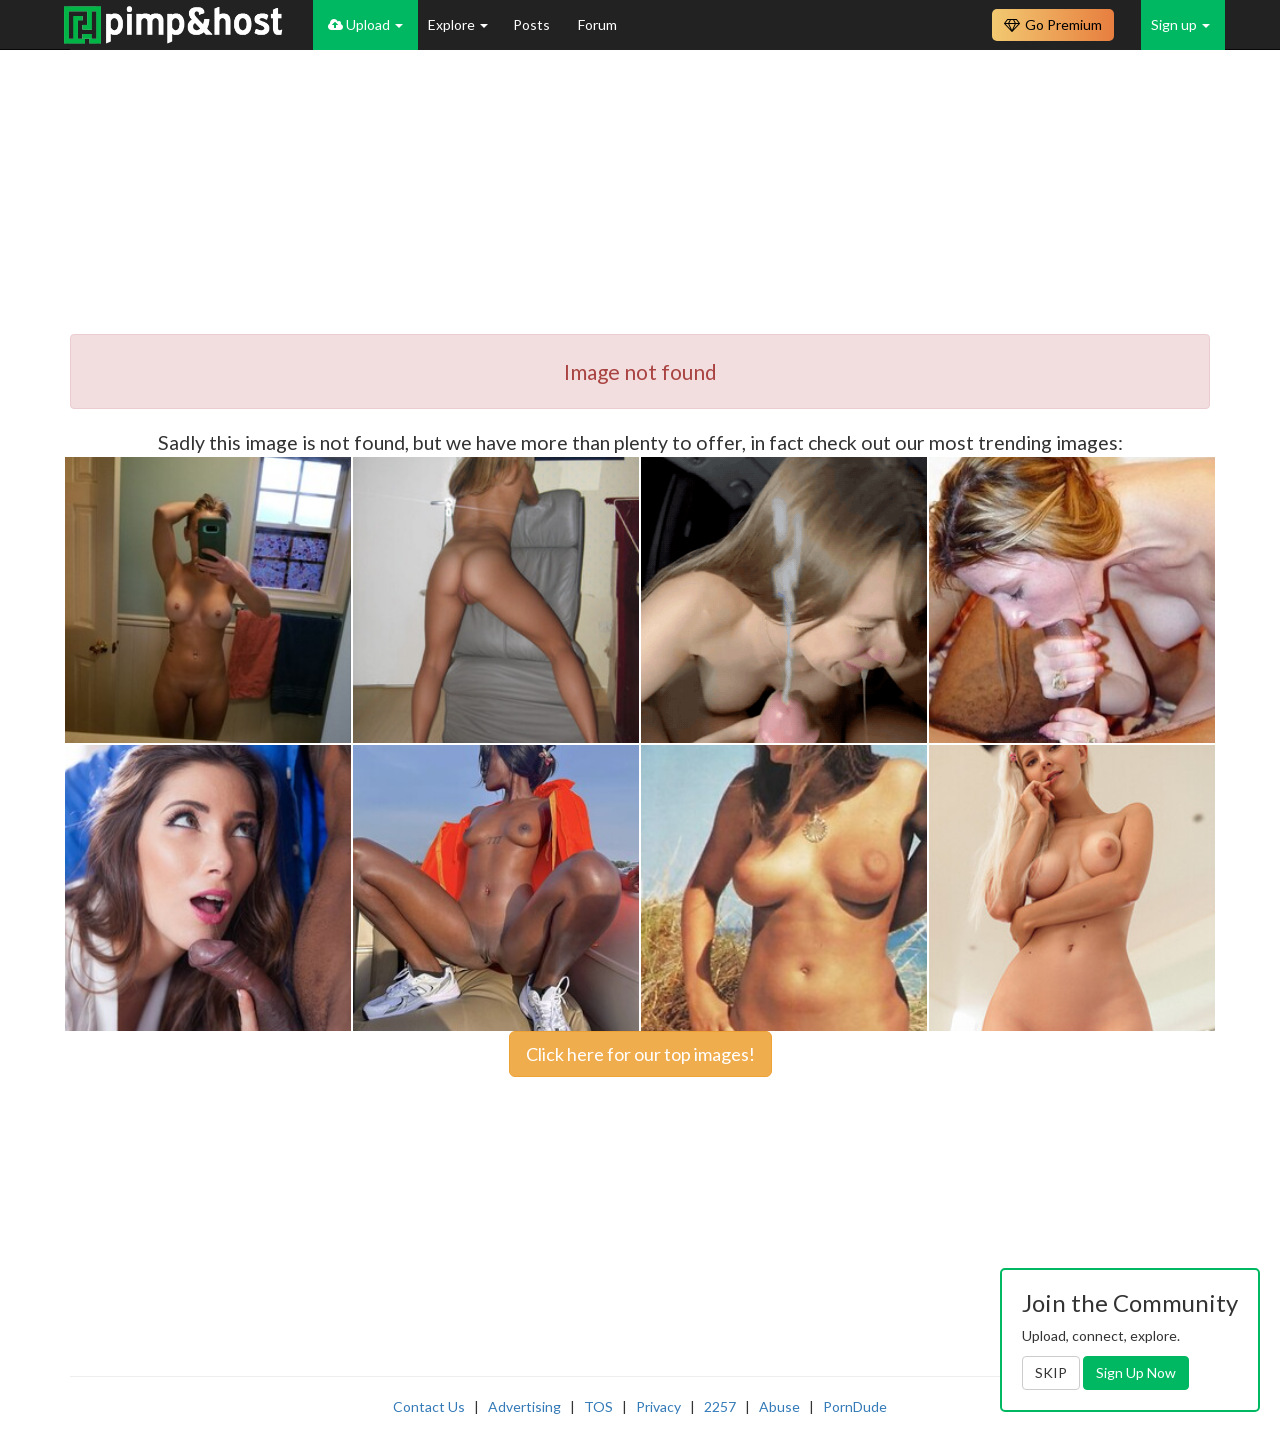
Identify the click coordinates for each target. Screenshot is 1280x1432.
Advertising (524, 1406)
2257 (720, 1406)
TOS (598, 1406)
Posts (533, 24)
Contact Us (429, 1406)
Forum (597, 24)
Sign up (1180, 24)
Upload (365, 24)
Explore (458, 24)
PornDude (855, 1406)
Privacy (658, 1406)
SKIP (1051, 1372)
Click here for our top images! (640, 1054)
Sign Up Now (1136, 1372)
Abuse (779, 1406)
